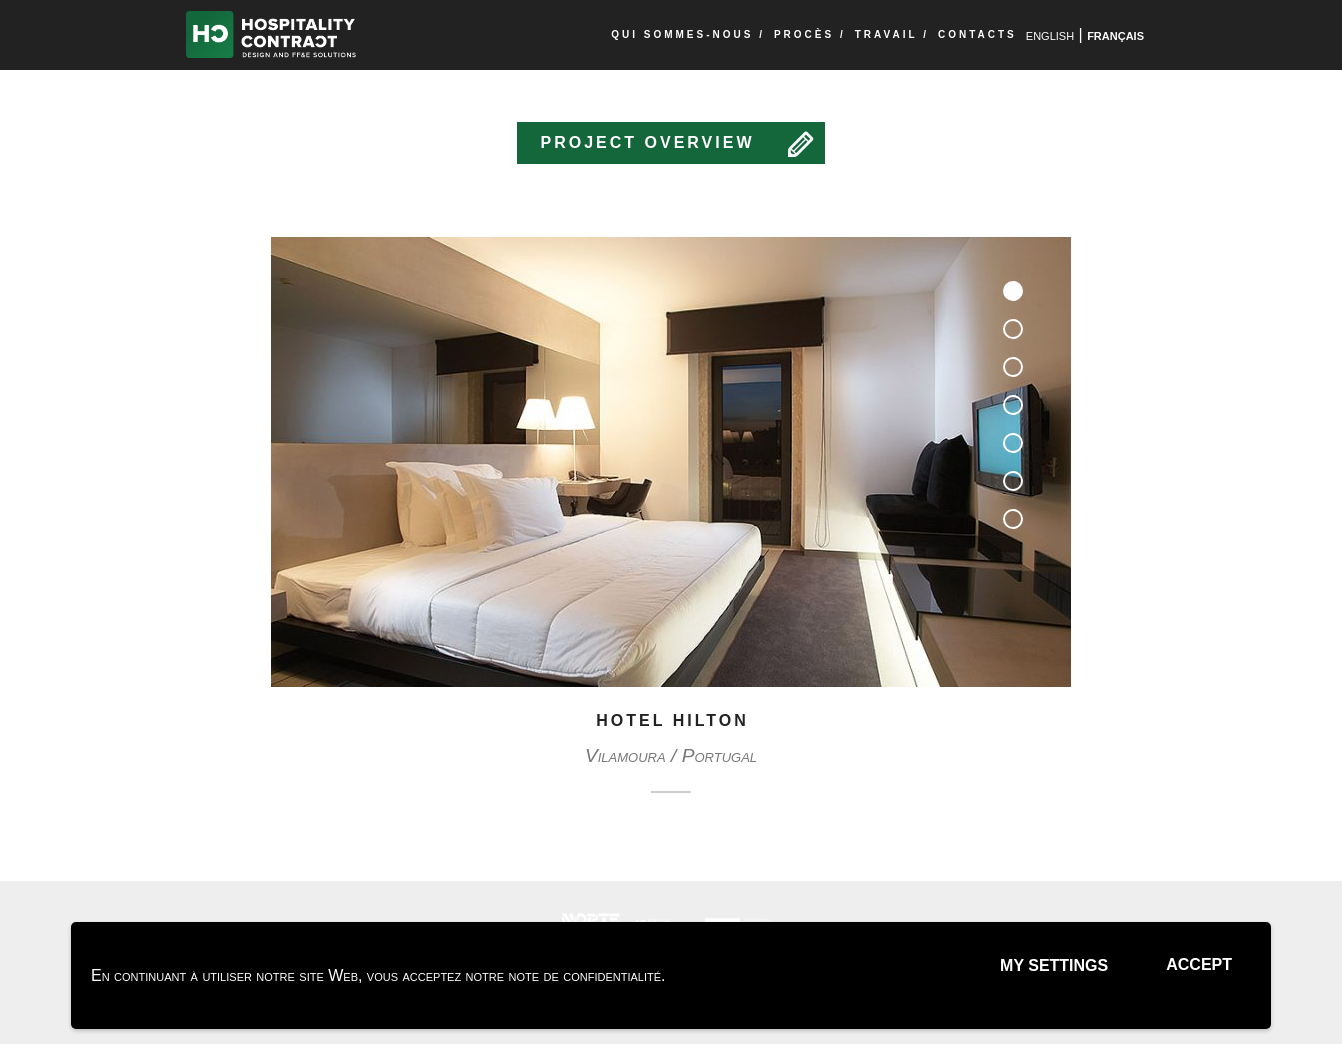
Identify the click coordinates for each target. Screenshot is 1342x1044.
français (1115, 34)
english (1050, 34)
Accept (1199, 964)
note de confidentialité (585, 975)
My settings (1054, 965)
